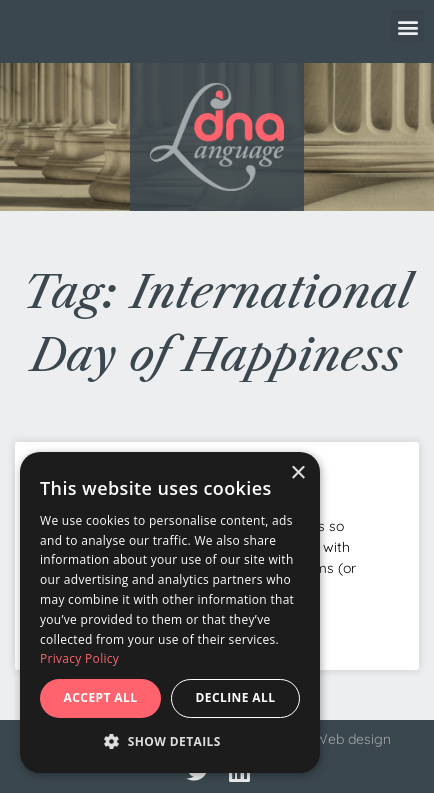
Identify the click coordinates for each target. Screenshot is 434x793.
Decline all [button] (236, 697)
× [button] (297, 473)
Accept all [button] (101, 697)
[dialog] (170, 612)
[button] (407, 26)
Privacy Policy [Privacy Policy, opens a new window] (79, 658)
